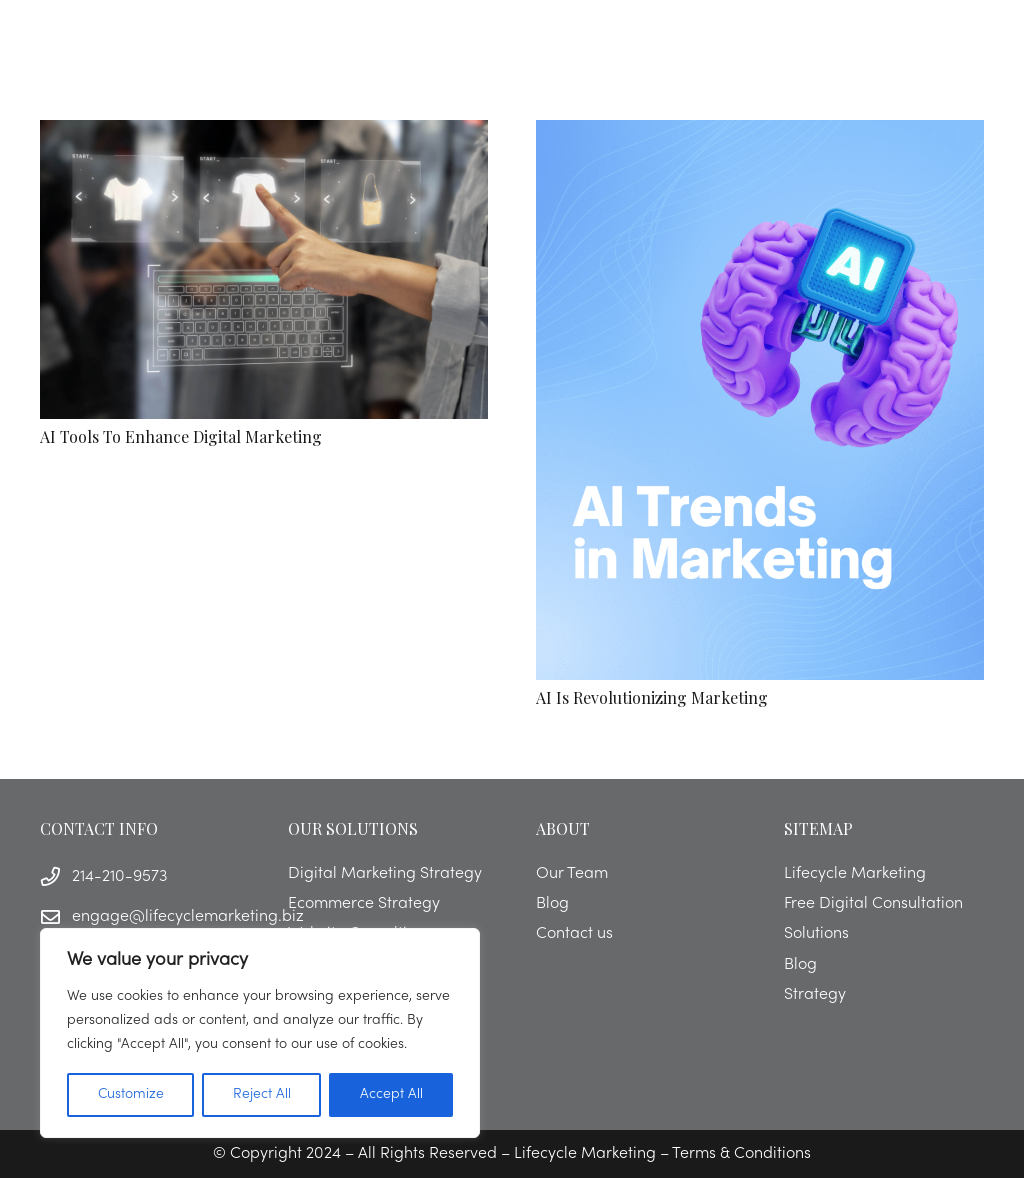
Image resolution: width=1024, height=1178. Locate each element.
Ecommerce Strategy (364, 904)
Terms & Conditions (741, 1154)
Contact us (574, 934)
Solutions (816, 934)
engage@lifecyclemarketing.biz (188, 917)
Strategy (815, 995)
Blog (552, 904)
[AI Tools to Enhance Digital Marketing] (264, 269)
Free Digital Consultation (873, 904)
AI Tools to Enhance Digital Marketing (181, 436)
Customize (131, 1094)
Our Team (572, 874)
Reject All (262, 1094)
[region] (260, 1033)
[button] (948, 40)
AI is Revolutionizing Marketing (652, 697)
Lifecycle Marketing (855, 874)
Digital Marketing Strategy (385, 874)
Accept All (391, 1094)
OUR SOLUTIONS (353, 828)
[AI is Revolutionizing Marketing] (760, 400)
